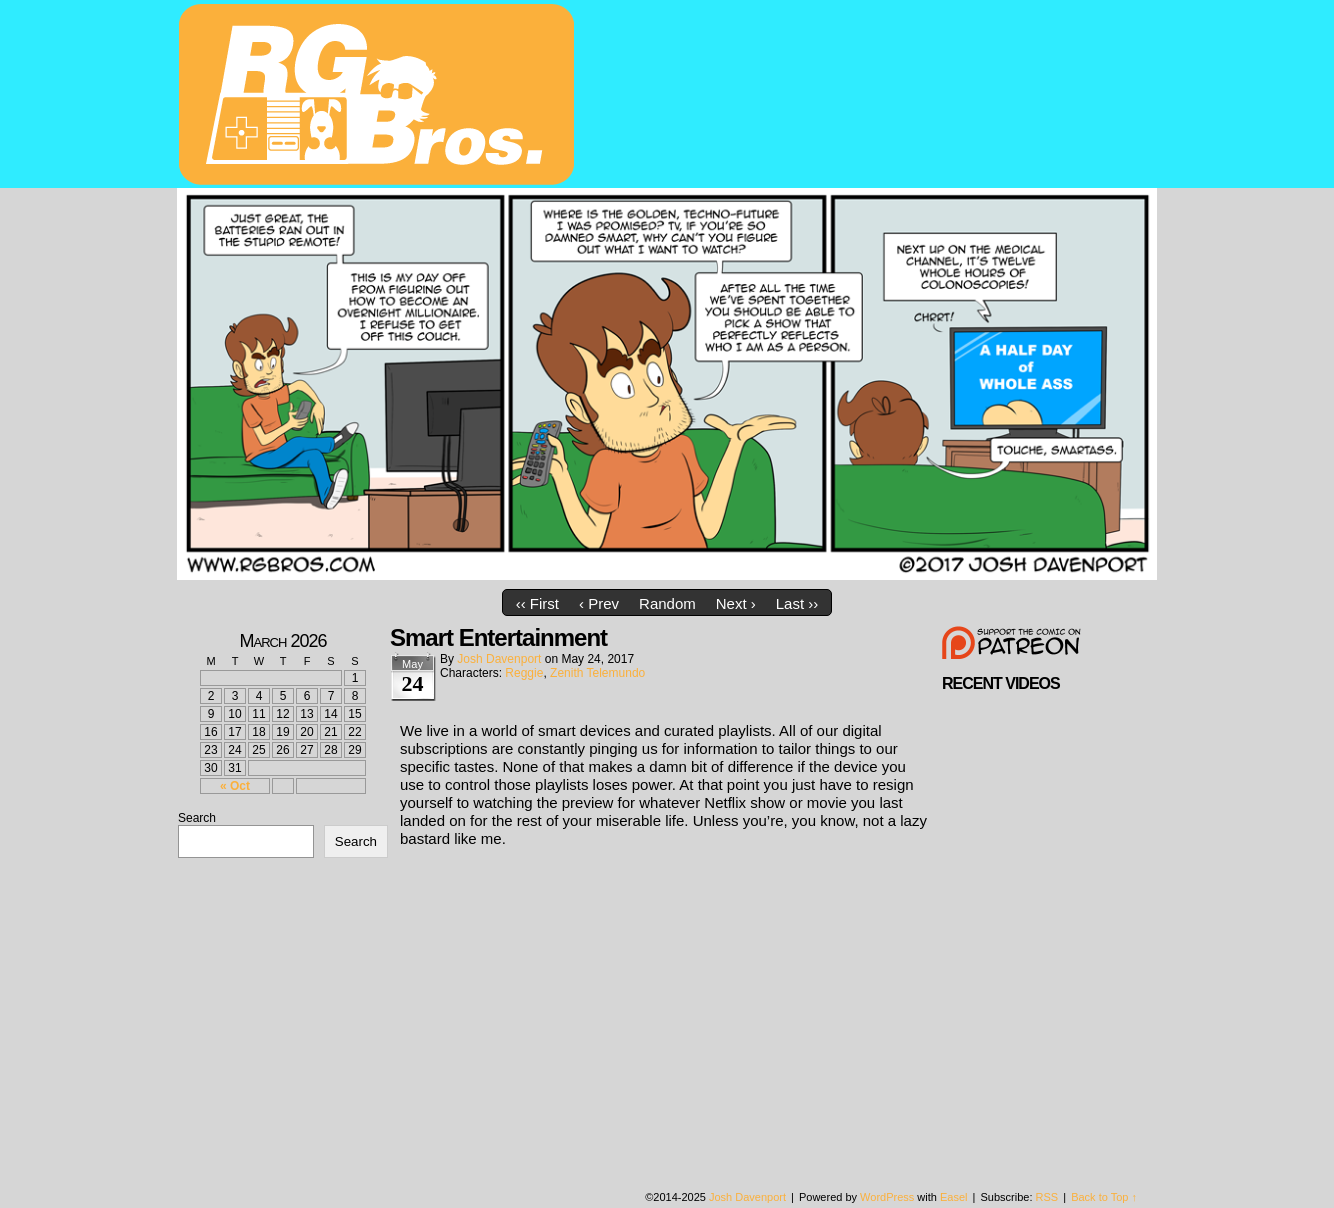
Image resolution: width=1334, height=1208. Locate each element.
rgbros (380, 97)
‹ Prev (599, 603)
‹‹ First (537, 603)
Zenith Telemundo (597, 673)
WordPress (887, 1197)
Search (197, 818)
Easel (954, 1197)
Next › (736, 603)
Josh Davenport (499, 659)
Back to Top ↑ (1104, 1197)
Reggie (524, 673)
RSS (1047, 1197)
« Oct (235, 786)
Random (667, 603)
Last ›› (797, 603)
